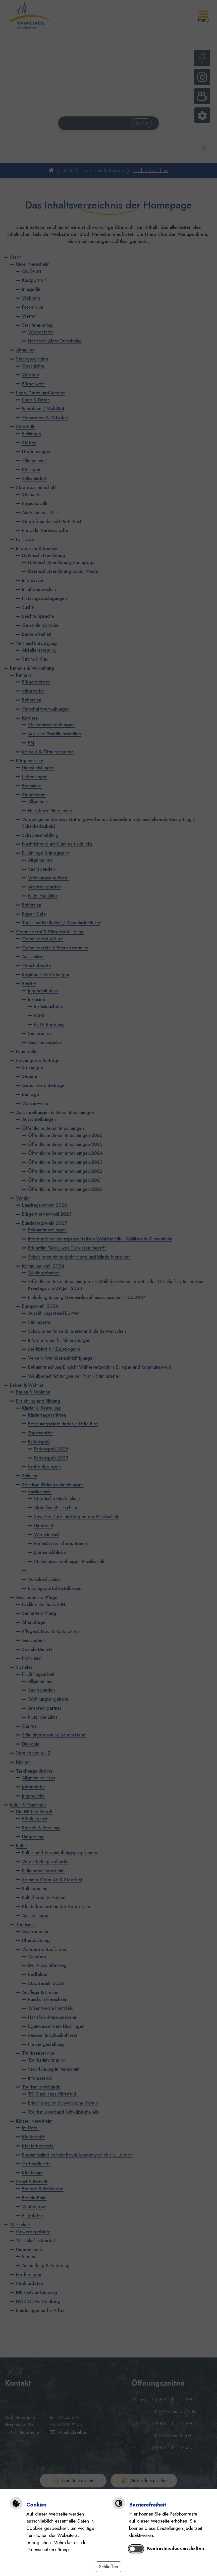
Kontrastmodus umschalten (175, 2548)
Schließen (108, 2566)
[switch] (136, 2548)
